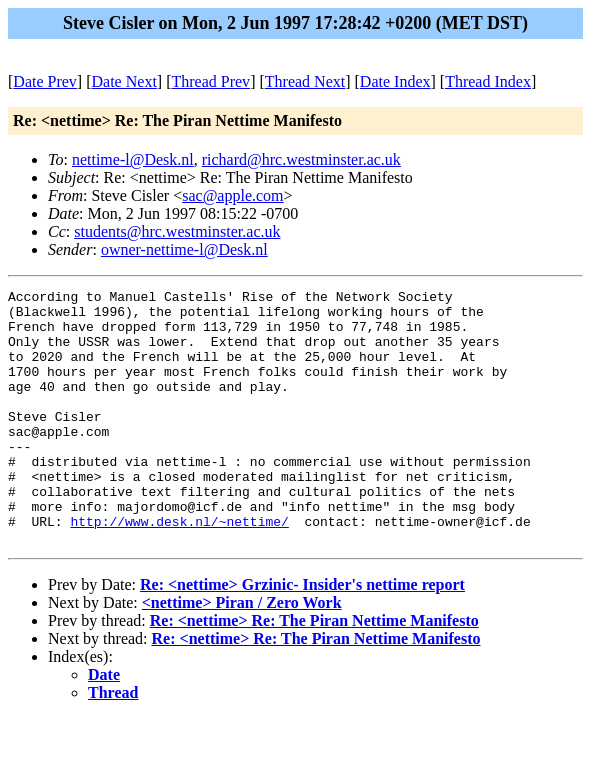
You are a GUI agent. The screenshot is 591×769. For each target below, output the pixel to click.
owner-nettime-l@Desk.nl (184, 249)
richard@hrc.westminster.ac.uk (301, 159)
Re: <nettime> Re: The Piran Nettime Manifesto (314, 671)
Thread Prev (210, 81)
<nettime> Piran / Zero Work (242, 653)
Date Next (124, 81)
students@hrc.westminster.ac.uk (177, 231)
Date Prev (45, 81)
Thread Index (488, 81)
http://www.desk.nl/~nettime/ (179, 569)
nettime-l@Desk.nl (133, 159)
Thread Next (305, 81)
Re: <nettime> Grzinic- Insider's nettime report (302, 635)
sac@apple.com (232, 195)
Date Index (395, 81)
